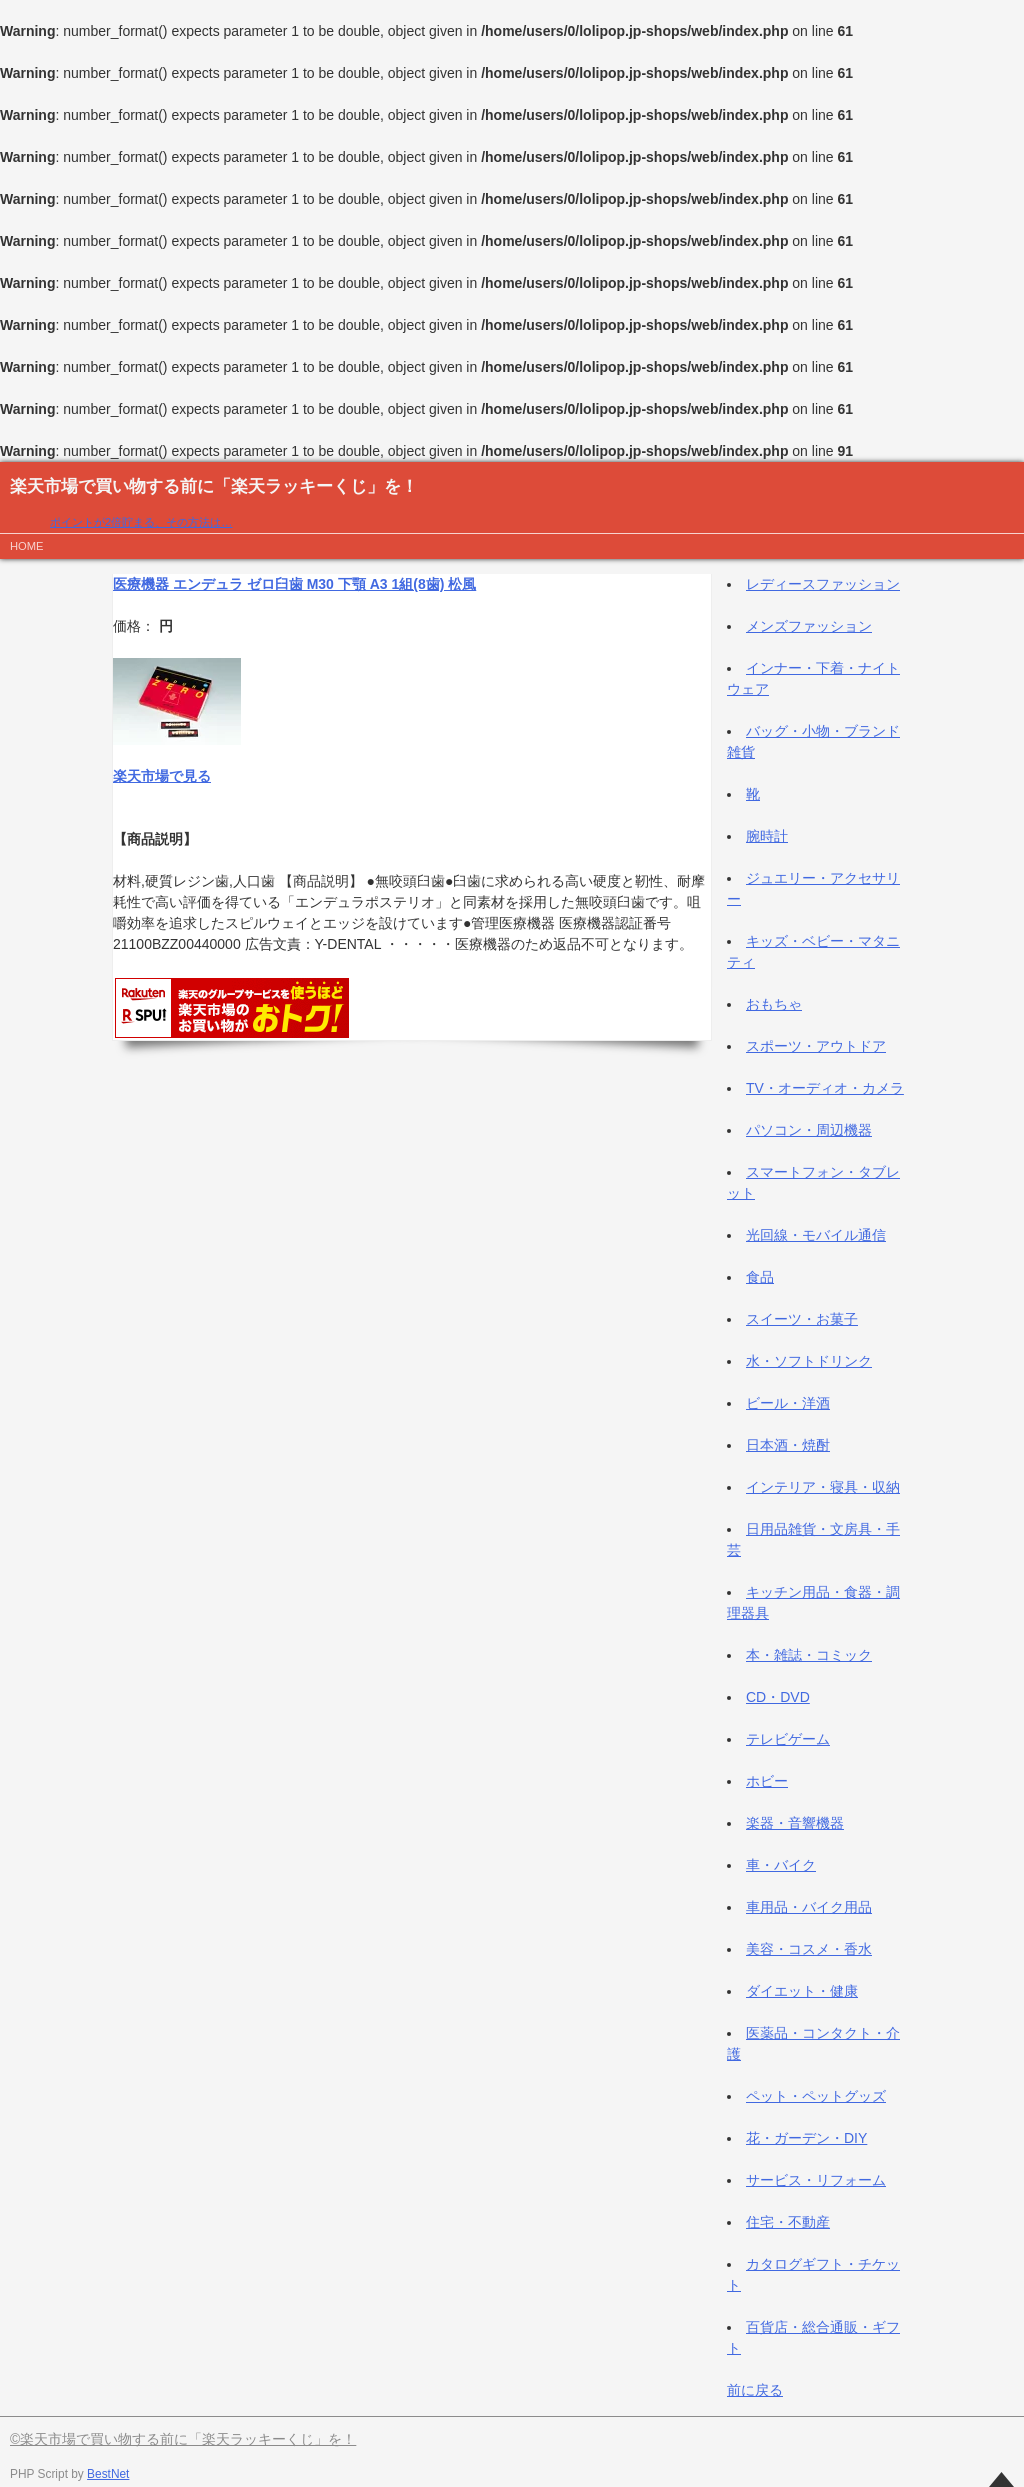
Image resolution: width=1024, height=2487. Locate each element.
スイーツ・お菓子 (802, 1319)
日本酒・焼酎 (788, 1445)
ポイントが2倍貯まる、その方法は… (141, 522)
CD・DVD (778, 1697)
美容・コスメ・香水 (809, 1949)
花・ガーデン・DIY (806, 2138)
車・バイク (781, 1865)
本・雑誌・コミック (809, 1655)
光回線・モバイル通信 (816, 1235)
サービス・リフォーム (816, 2180)
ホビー (767, 1781)
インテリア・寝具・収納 (823, 1487)
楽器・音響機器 (795, 1823)
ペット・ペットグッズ (816, 2096)
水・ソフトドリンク (809, 1361)
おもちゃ (774, 1004)
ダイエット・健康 (802, 1991)
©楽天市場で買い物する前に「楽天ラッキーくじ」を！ (183, 2439)
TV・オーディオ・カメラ (825, 1088)
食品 (760, 1277)
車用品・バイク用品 (809, 1907)
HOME (27, 546)
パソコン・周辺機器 (809, 1130)
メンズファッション (809, 626)
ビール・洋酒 (788, 1403)
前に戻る (755, 2390)
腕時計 (767, 836)
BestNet (108, 2474)
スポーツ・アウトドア (816, 1046)
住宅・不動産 (788, 2222)
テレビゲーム (788, 1739)
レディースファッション (823, 584)
